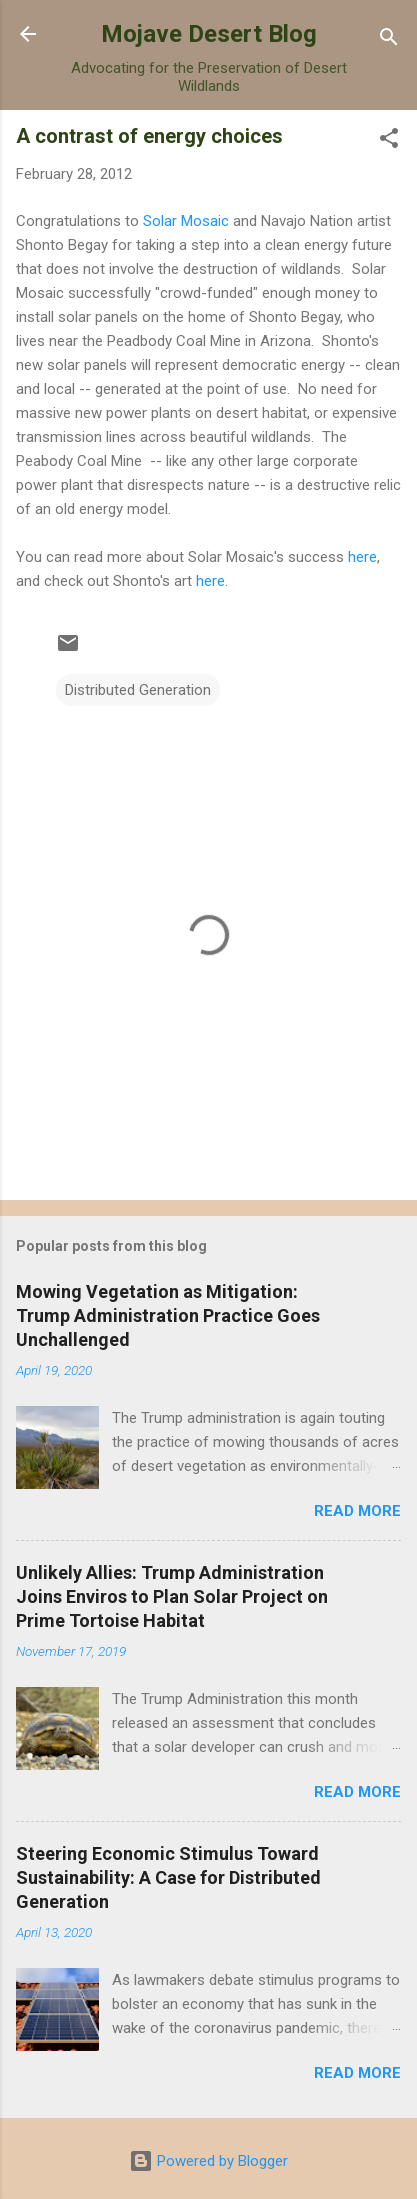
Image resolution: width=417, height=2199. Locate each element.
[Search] (389, 40)
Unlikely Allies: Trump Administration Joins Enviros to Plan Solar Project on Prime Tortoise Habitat (172, 1596)
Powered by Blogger (208, 2161)
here (362, 557)
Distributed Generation (138, 690)
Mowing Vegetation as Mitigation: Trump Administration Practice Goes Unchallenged (168, 1315)
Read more (357, 1511)
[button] (389, 141)
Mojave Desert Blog (209, 34)
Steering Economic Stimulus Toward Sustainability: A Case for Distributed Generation (168, 1877)
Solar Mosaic (186, 221)
